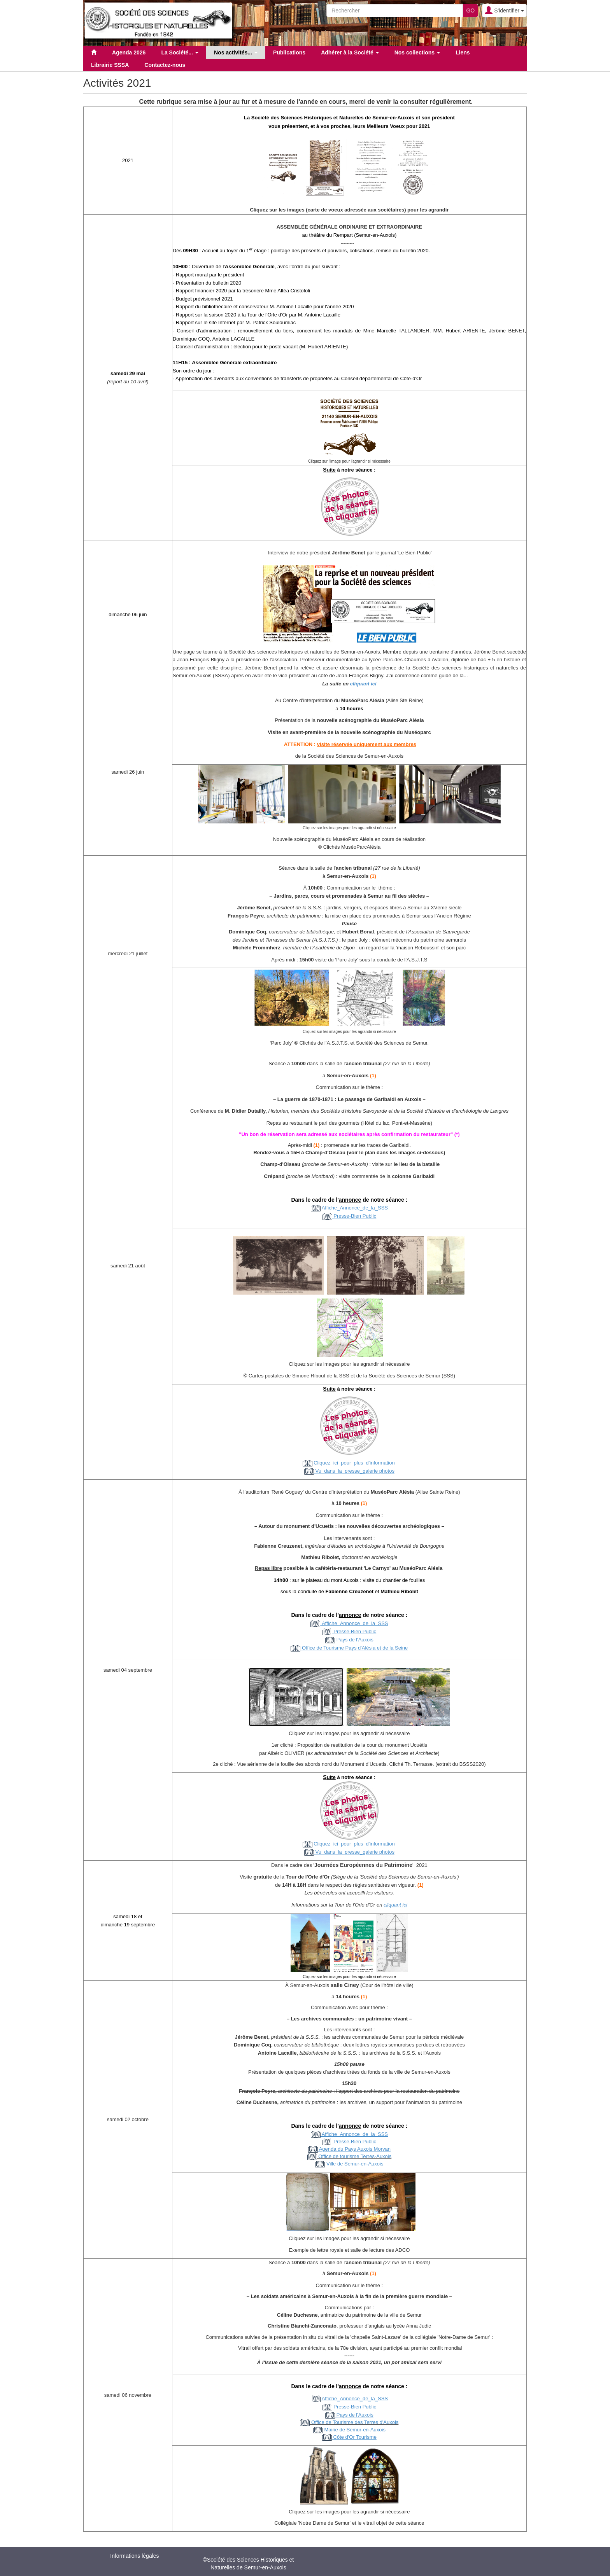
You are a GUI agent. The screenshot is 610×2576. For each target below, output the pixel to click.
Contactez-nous (164, 65)
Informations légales (134, 2556)
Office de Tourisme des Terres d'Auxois (349, 2422)
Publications (289, 52)
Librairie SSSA (110, 65)
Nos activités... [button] (236, 52)
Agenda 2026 (128, 52)
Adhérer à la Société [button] (350, 52)
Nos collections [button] (417, 52)
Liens (463, 52)
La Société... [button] (179, 52)
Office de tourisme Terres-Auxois (354, 2156)
